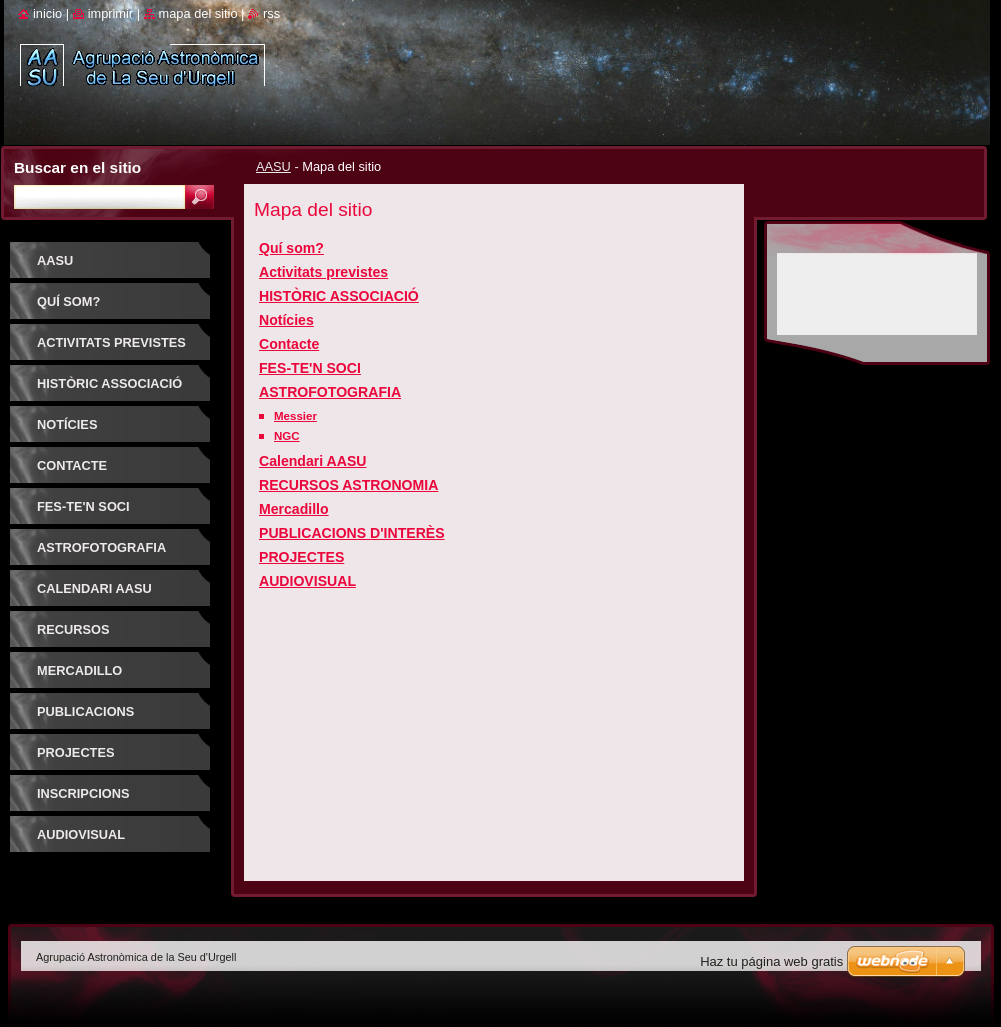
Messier (295, 416)
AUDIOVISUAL (307, 581)
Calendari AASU (312, 461)
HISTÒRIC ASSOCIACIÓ (339, 296)
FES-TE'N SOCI (310, 368)
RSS (271, 13)
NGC (287, 436)
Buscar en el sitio (77, 167)
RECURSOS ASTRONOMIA (348, 485)
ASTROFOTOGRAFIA (330, 392)
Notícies (286, 320)
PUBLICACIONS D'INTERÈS (352, 533)
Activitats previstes (323, 272)
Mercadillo (294, 509)
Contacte (289, 344)
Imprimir (111, 13)
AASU (273, 166)
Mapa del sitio (198, 13)
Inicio (47, 13)
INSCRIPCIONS (83, 793)
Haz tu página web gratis (771, 961)
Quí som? (291, 248)
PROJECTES (301, 557)
